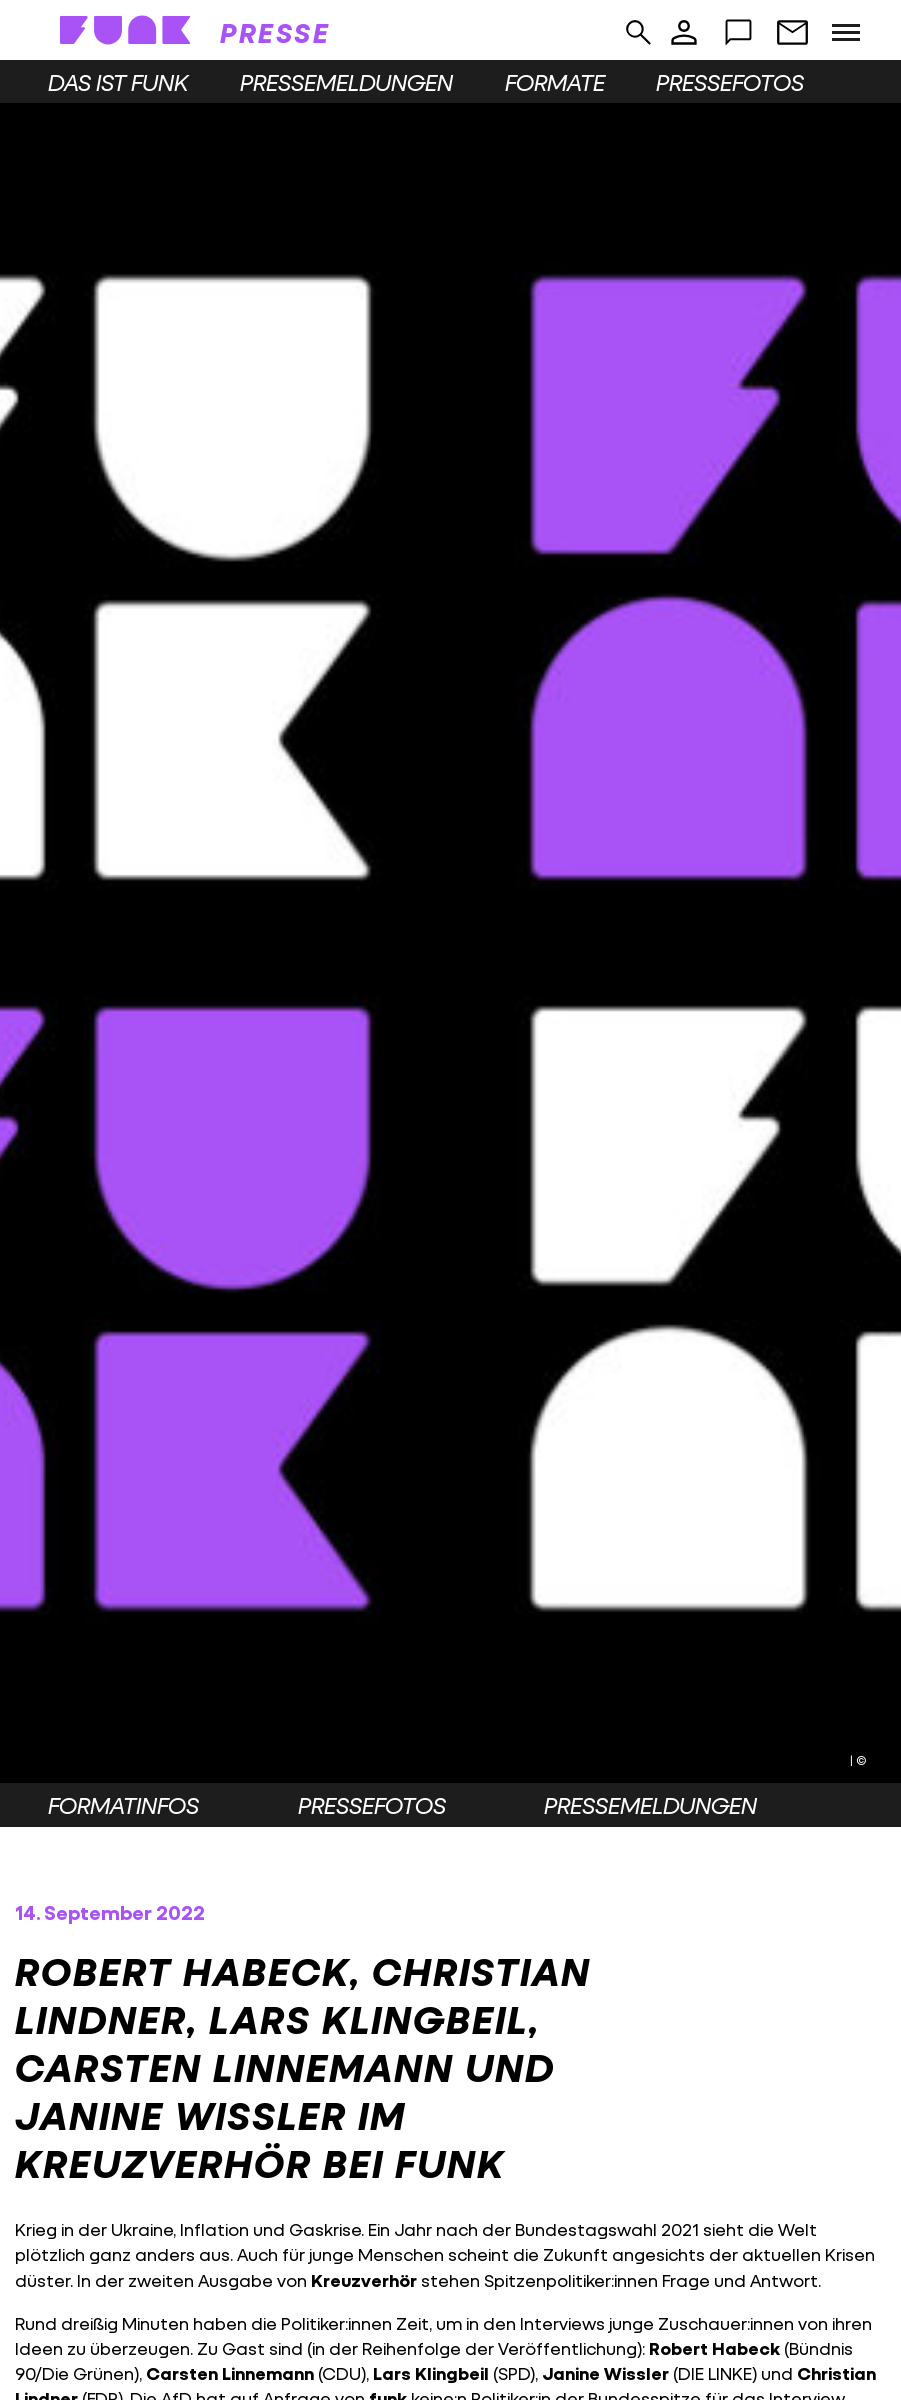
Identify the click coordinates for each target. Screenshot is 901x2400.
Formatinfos (123, 1805)
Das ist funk (118, 82)
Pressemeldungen (346, 82)
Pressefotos (730, 82)
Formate (555, 82)
